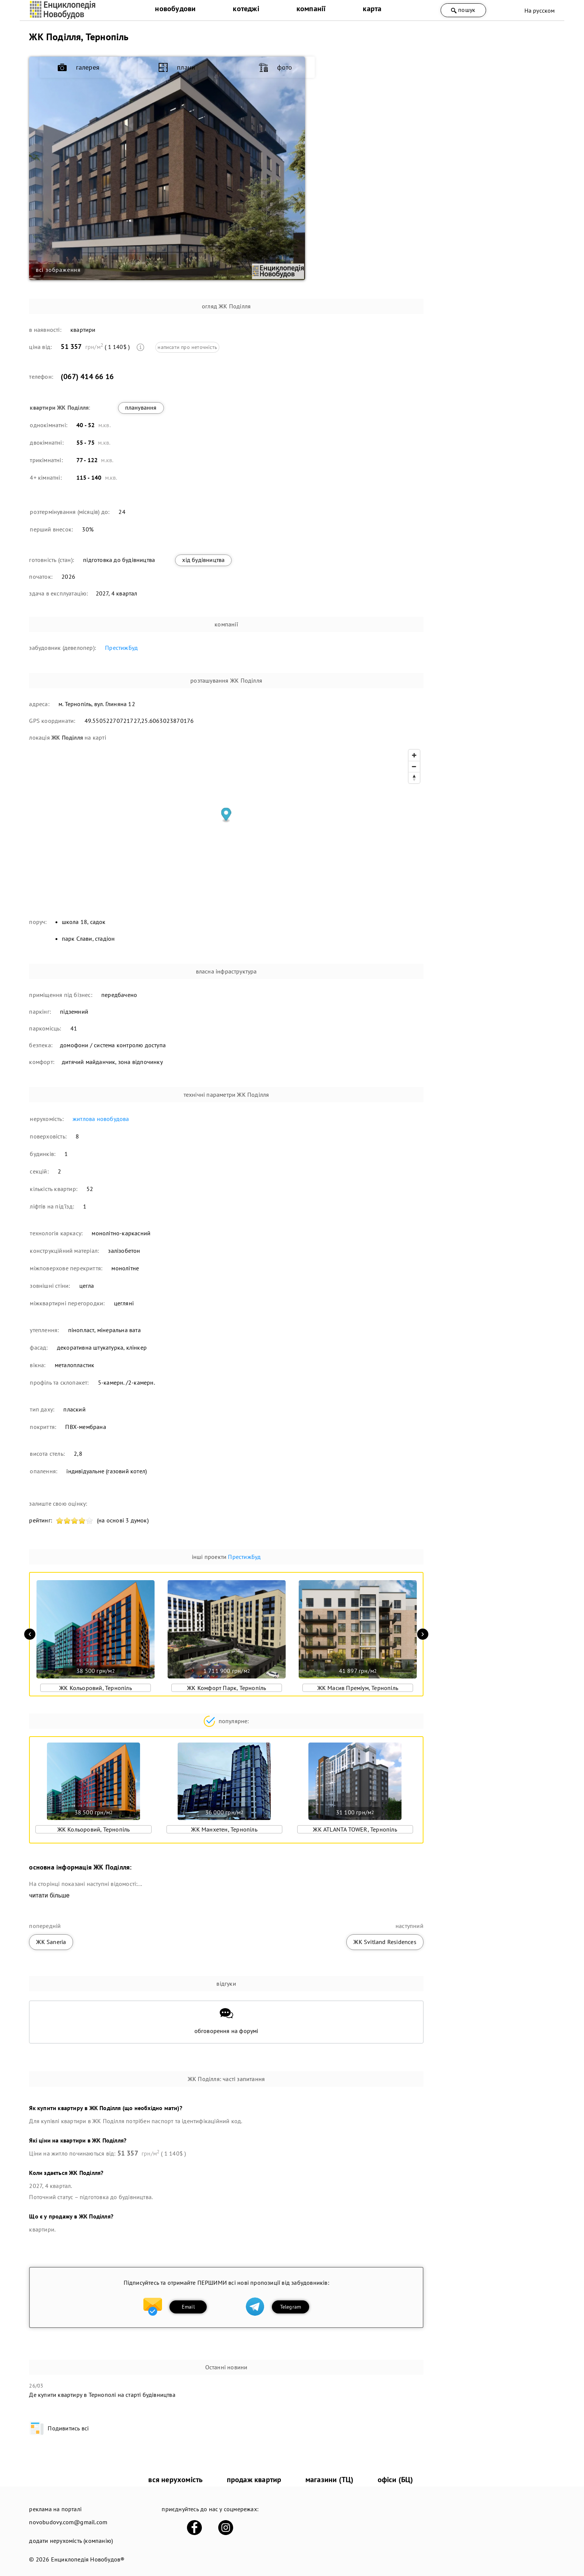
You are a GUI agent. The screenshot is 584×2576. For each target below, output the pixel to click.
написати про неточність (187, 347)
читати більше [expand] (49, 1895)
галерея (373, 67)
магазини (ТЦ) (329, 2479)
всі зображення (58, 269)
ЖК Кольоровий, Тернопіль (95, 1688)
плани (370, 100)
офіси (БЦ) (395, 2479)
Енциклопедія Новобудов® (88, 2559)
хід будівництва (203, 559)
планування (141, 407)
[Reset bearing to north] (414, 777)
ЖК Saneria (51, 1942)
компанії (311, 8)
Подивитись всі (59, 2428)
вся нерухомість (175, 2479)
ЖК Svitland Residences (384, 1942)
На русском (539, 10)
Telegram (290, 2306)
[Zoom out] (414, 766)
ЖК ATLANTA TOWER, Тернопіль (355, 1829)
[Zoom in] (414, 755)
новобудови (175, 8)
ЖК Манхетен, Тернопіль (224, 1829)
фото (368, 134)
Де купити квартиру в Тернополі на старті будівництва (102, 2394)
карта (372, 8)
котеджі (246, 8)
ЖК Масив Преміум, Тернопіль (357, 1688)
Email (188, 2306)
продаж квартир (254, 2479)
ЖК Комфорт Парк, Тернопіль (226, 1688)
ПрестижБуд (121, 647)
